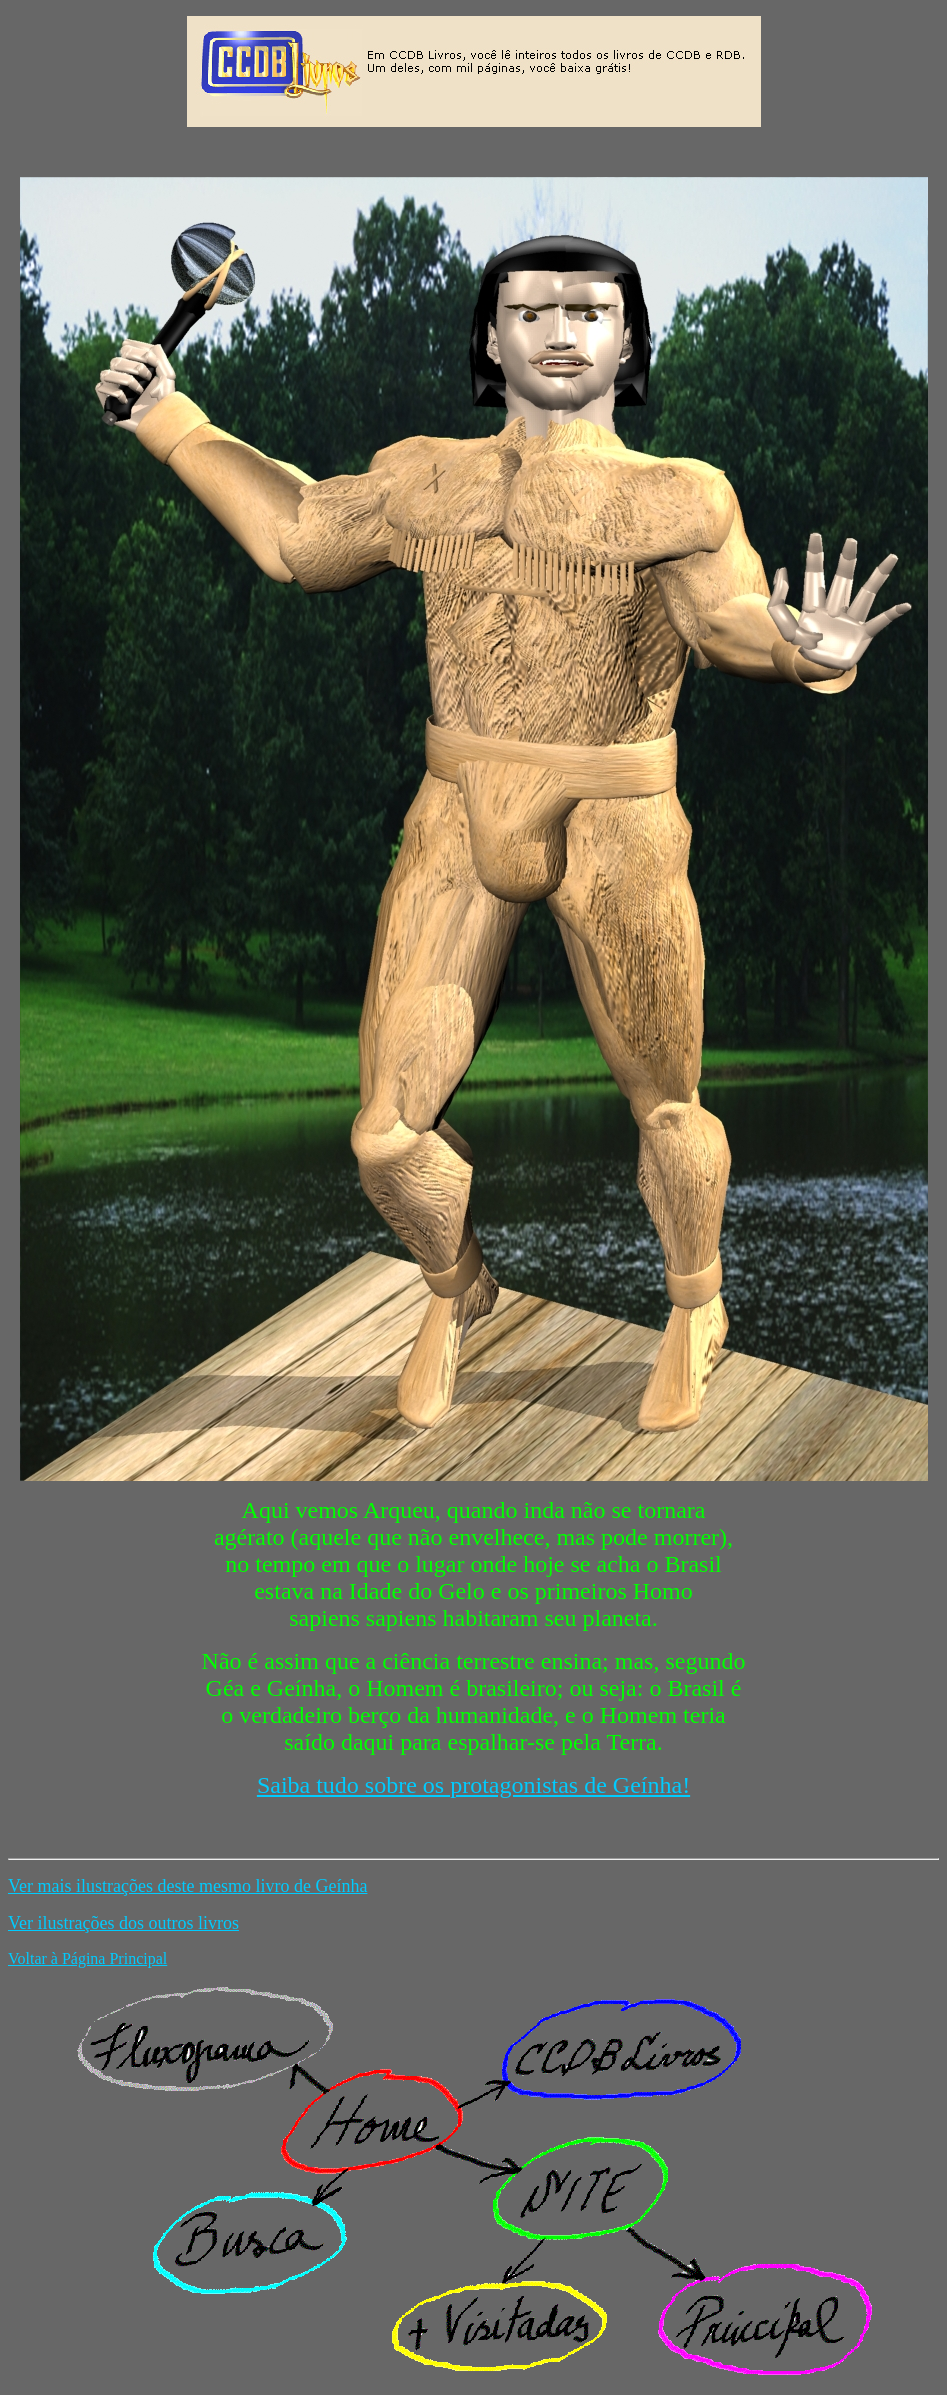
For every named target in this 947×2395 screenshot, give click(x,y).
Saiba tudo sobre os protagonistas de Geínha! (473, 1785)
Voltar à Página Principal (87, 1958)
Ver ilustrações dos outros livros (123, 1923)
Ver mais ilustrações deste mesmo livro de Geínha (187, 1886)
